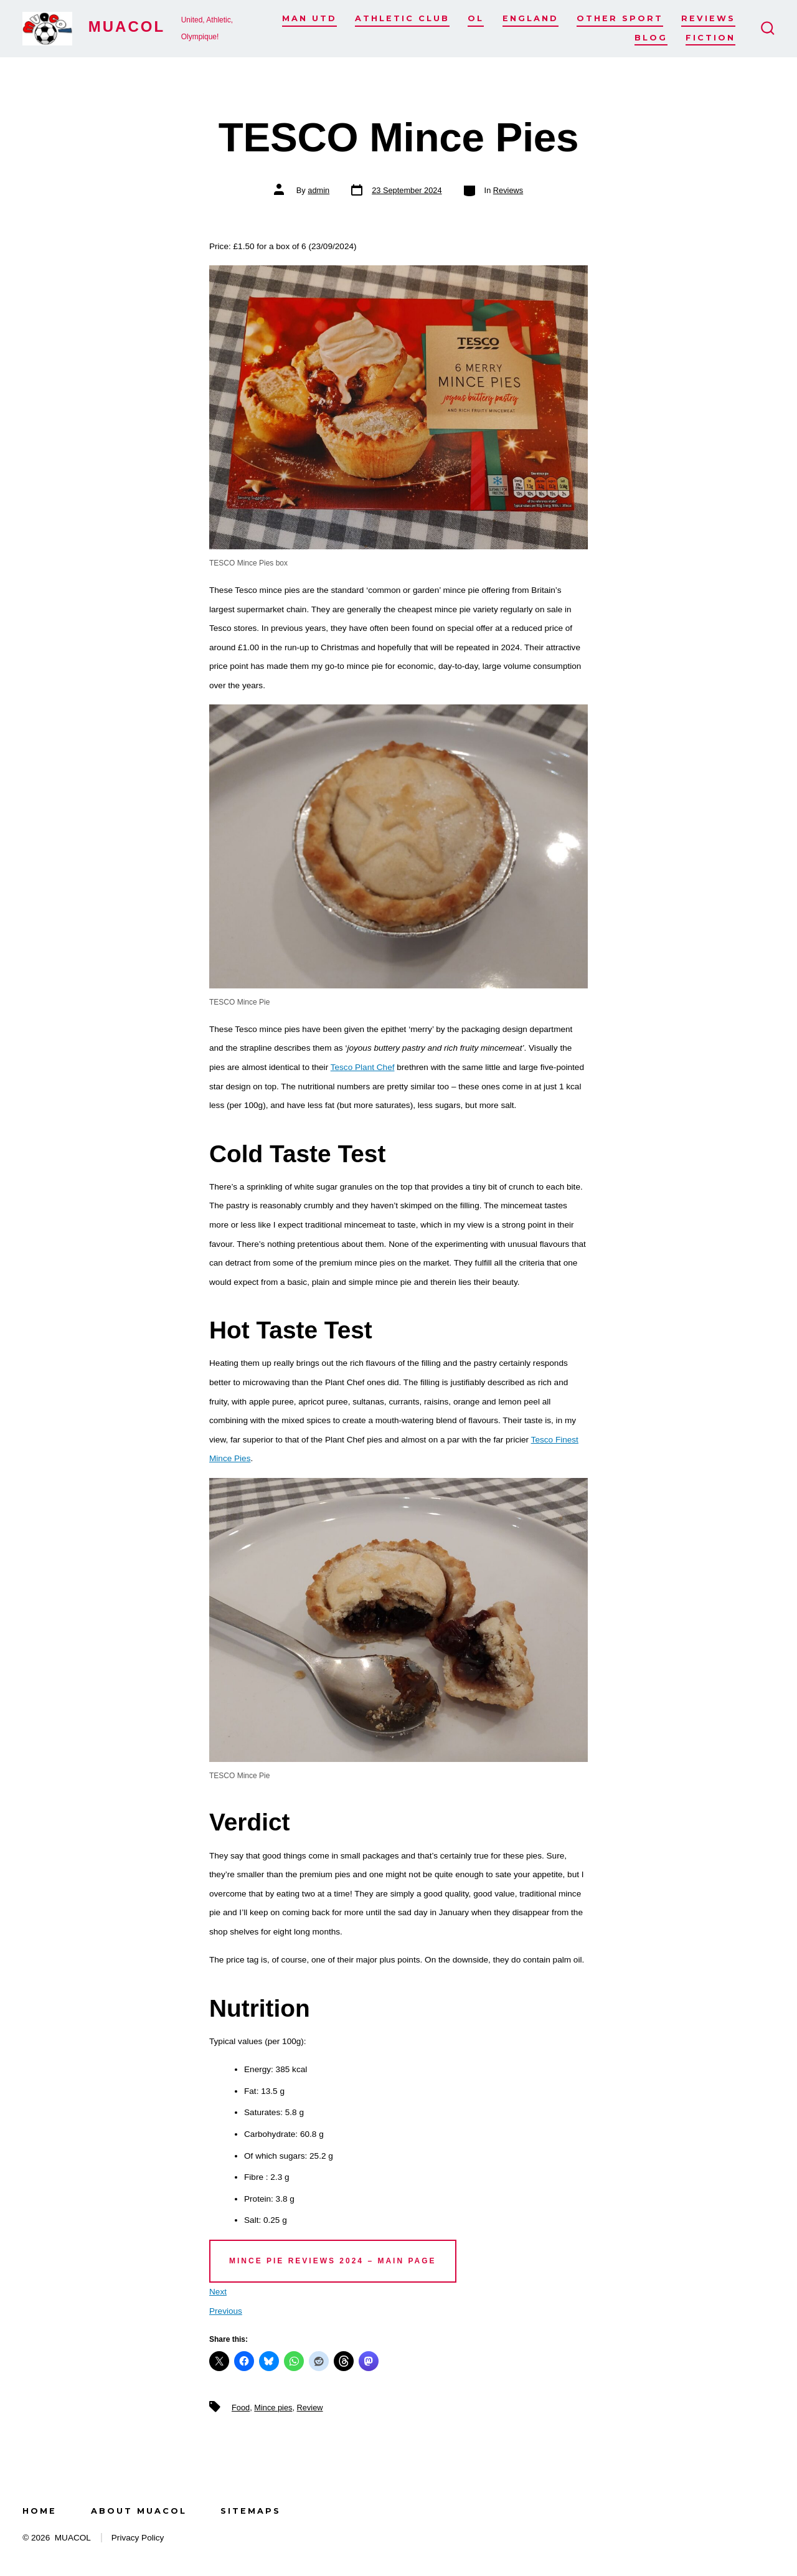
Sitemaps (250, 2511)
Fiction (710, 37)
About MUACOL (139, 2511)
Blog (650, 37)
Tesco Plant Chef (363, 1067)
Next (218, 2291)
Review (310, 2407)
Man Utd (309, 18)
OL (476, 18)
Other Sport (620, 18)
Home (39, 2511)
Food (241, 2407)
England (530, 18)
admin (318, 190)
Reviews (708, 18)
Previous (225, 2311)
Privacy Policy (137, 2537)
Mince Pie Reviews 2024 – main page (332, 2260)
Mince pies (273, 2407)
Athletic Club (402, 18)
